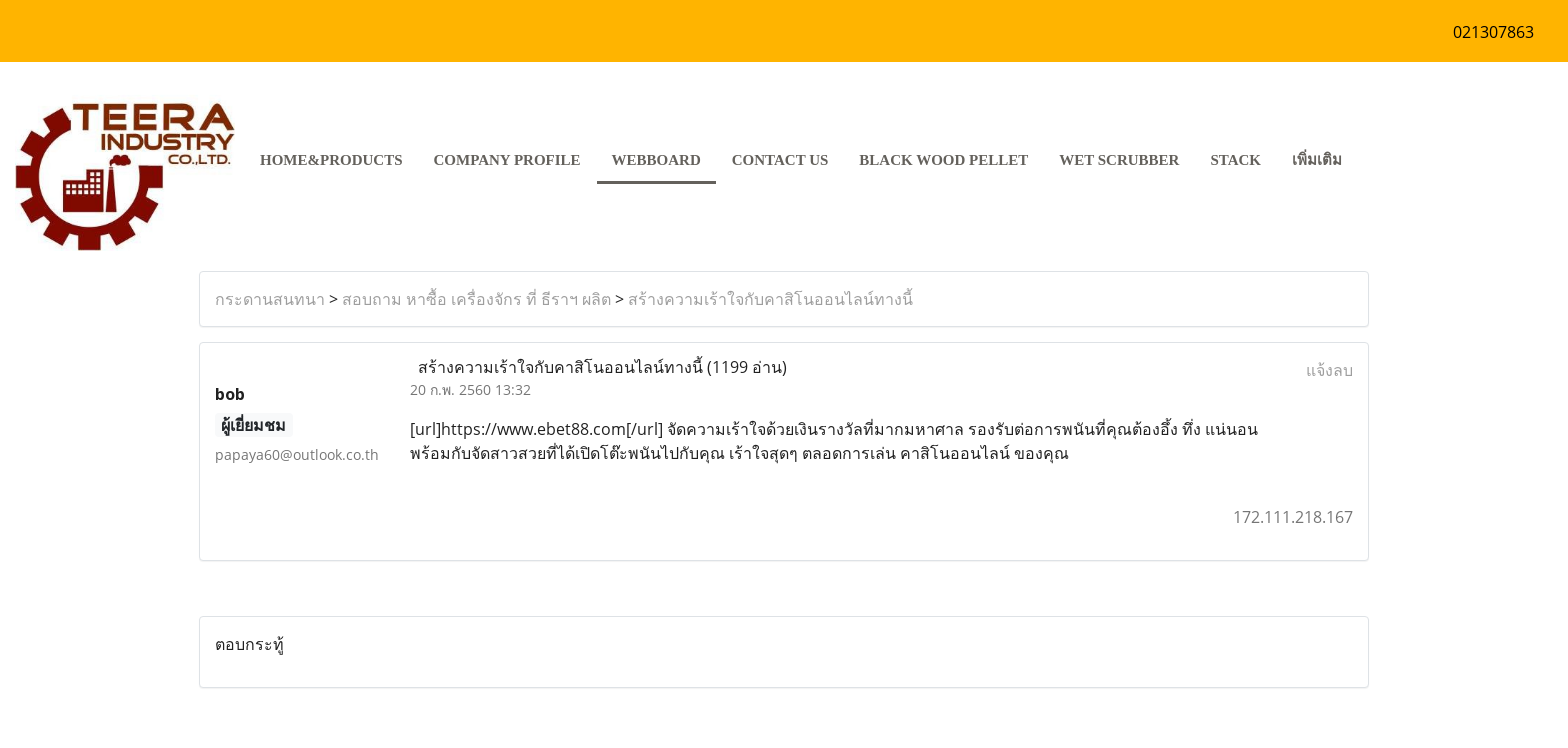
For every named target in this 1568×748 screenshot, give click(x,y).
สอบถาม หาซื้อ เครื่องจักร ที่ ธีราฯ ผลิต (476, 299)
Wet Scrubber (1119, 160)
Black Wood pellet (943, 160)
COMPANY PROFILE (507, 160)
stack (1235, 160)
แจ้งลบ (1329, 370)
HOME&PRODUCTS (331, 160)
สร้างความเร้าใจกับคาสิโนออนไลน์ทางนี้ (770, 299)
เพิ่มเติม (1317, 160)
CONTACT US (780, 160)
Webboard (656, 160)
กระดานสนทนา (270, 299)
